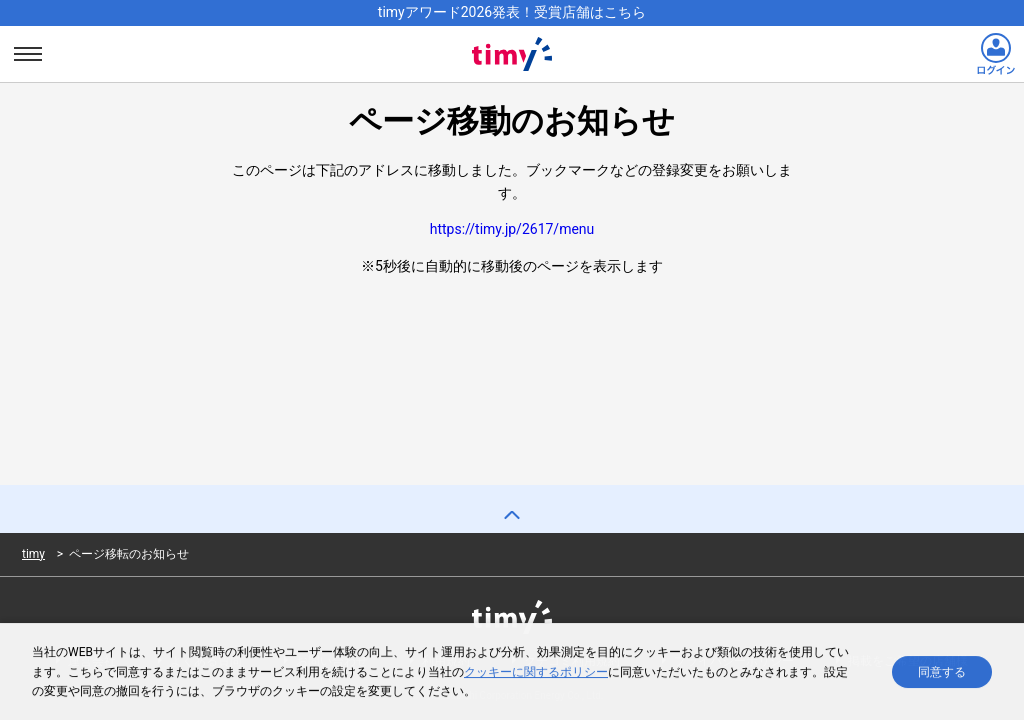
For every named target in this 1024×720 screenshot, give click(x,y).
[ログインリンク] (996, 54)
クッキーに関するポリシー (536, 673)
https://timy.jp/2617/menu (512, 229)
